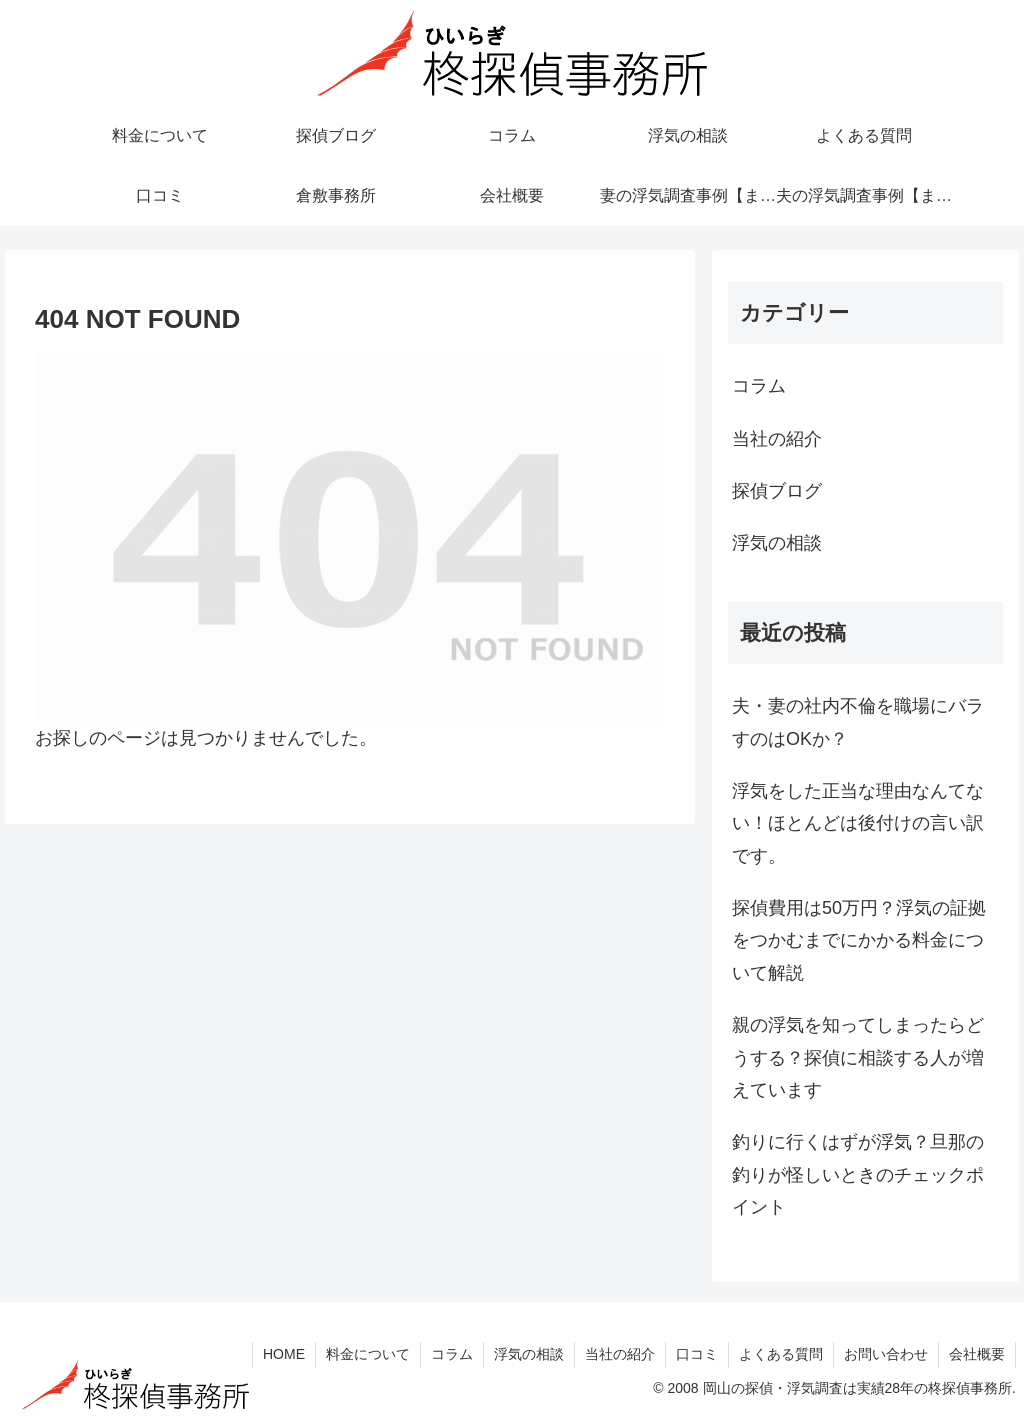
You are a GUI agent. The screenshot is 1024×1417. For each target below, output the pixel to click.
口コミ (697, 1354)
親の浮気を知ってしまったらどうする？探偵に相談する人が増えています (858, 1057)
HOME (284, 1354)
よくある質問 (781, 1354)
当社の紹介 (620, 1354)
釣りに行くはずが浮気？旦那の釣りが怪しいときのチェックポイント (858, 1174)
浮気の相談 (529, 1354)
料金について (368, 1354)
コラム (452, 1354)
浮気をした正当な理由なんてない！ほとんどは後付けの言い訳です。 (858, 823)
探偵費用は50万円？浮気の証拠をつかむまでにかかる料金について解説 (859, 940)
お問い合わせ (886, 1354)
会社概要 (977, 1354)
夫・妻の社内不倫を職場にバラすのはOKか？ (858, 722)
